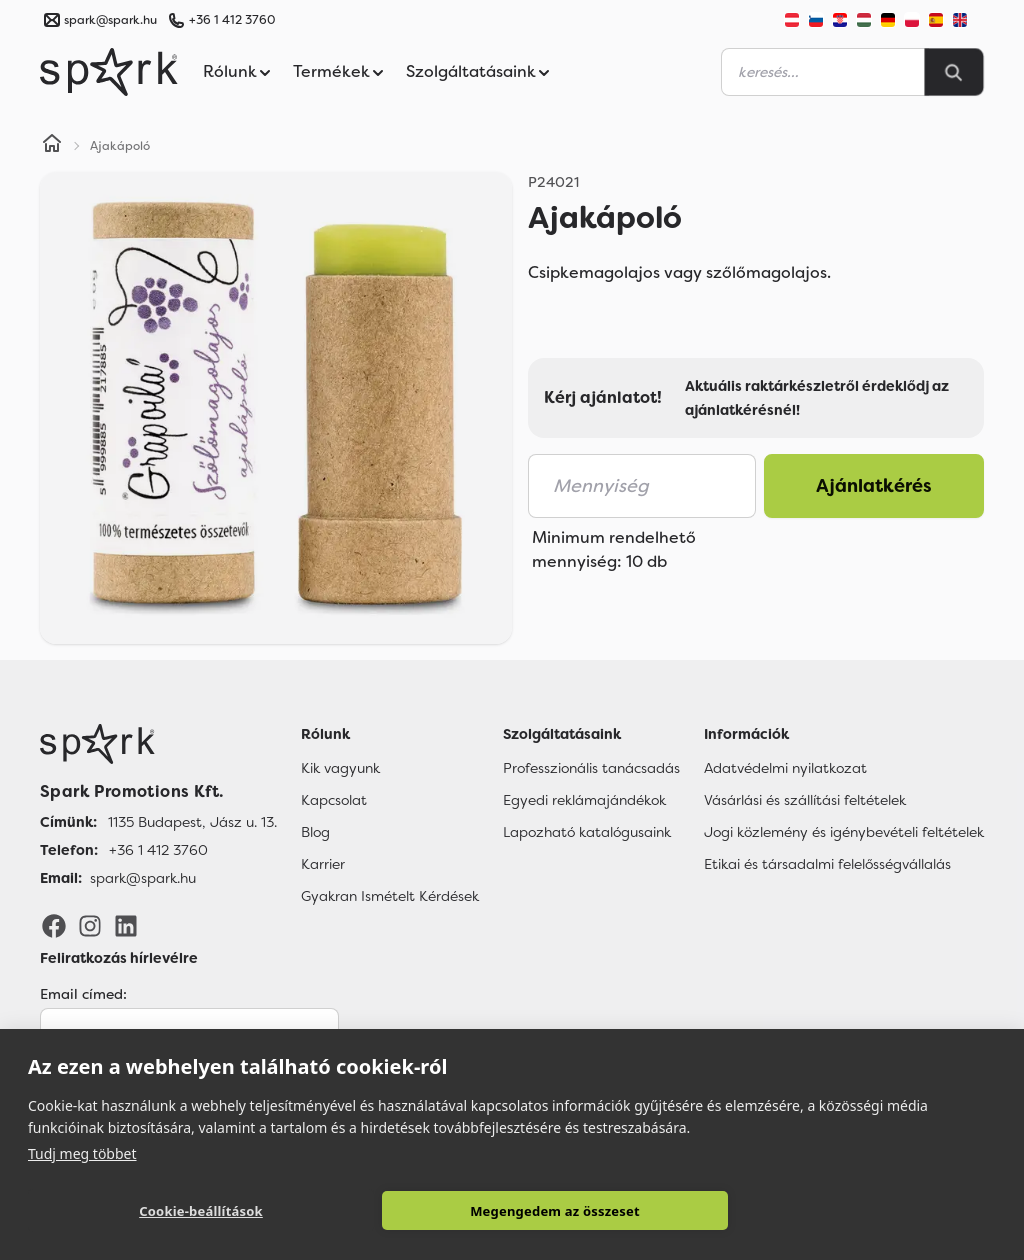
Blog (315, 832)
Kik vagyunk (340, 768)
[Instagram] (90, 925)
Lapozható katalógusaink (587, 832)
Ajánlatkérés (874, 486)
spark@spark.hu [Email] (143, 878)
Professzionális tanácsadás (591, 768)
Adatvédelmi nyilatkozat (785, 768)
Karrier (323, 864)
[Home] (52, 146)
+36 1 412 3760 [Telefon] (158, 850)
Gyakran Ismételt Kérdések (390, 896)
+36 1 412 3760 (232, 20)
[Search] (954, 72)
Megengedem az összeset (555, 1211)
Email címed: (83, 994)
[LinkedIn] (126, 925)
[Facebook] (54, 925)
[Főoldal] (158, 744)
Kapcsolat (334, 800)
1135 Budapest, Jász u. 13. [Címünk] (192, 822)
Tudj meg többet (82, 1153)
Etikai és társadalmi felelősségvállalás (827, 864)
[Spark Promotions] (109, 72)
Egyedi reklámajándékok (584, 800)
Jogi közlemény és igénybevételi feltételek (844, 832)
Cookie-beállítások (201, 1211)
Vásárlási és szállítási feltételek (805, 800)
